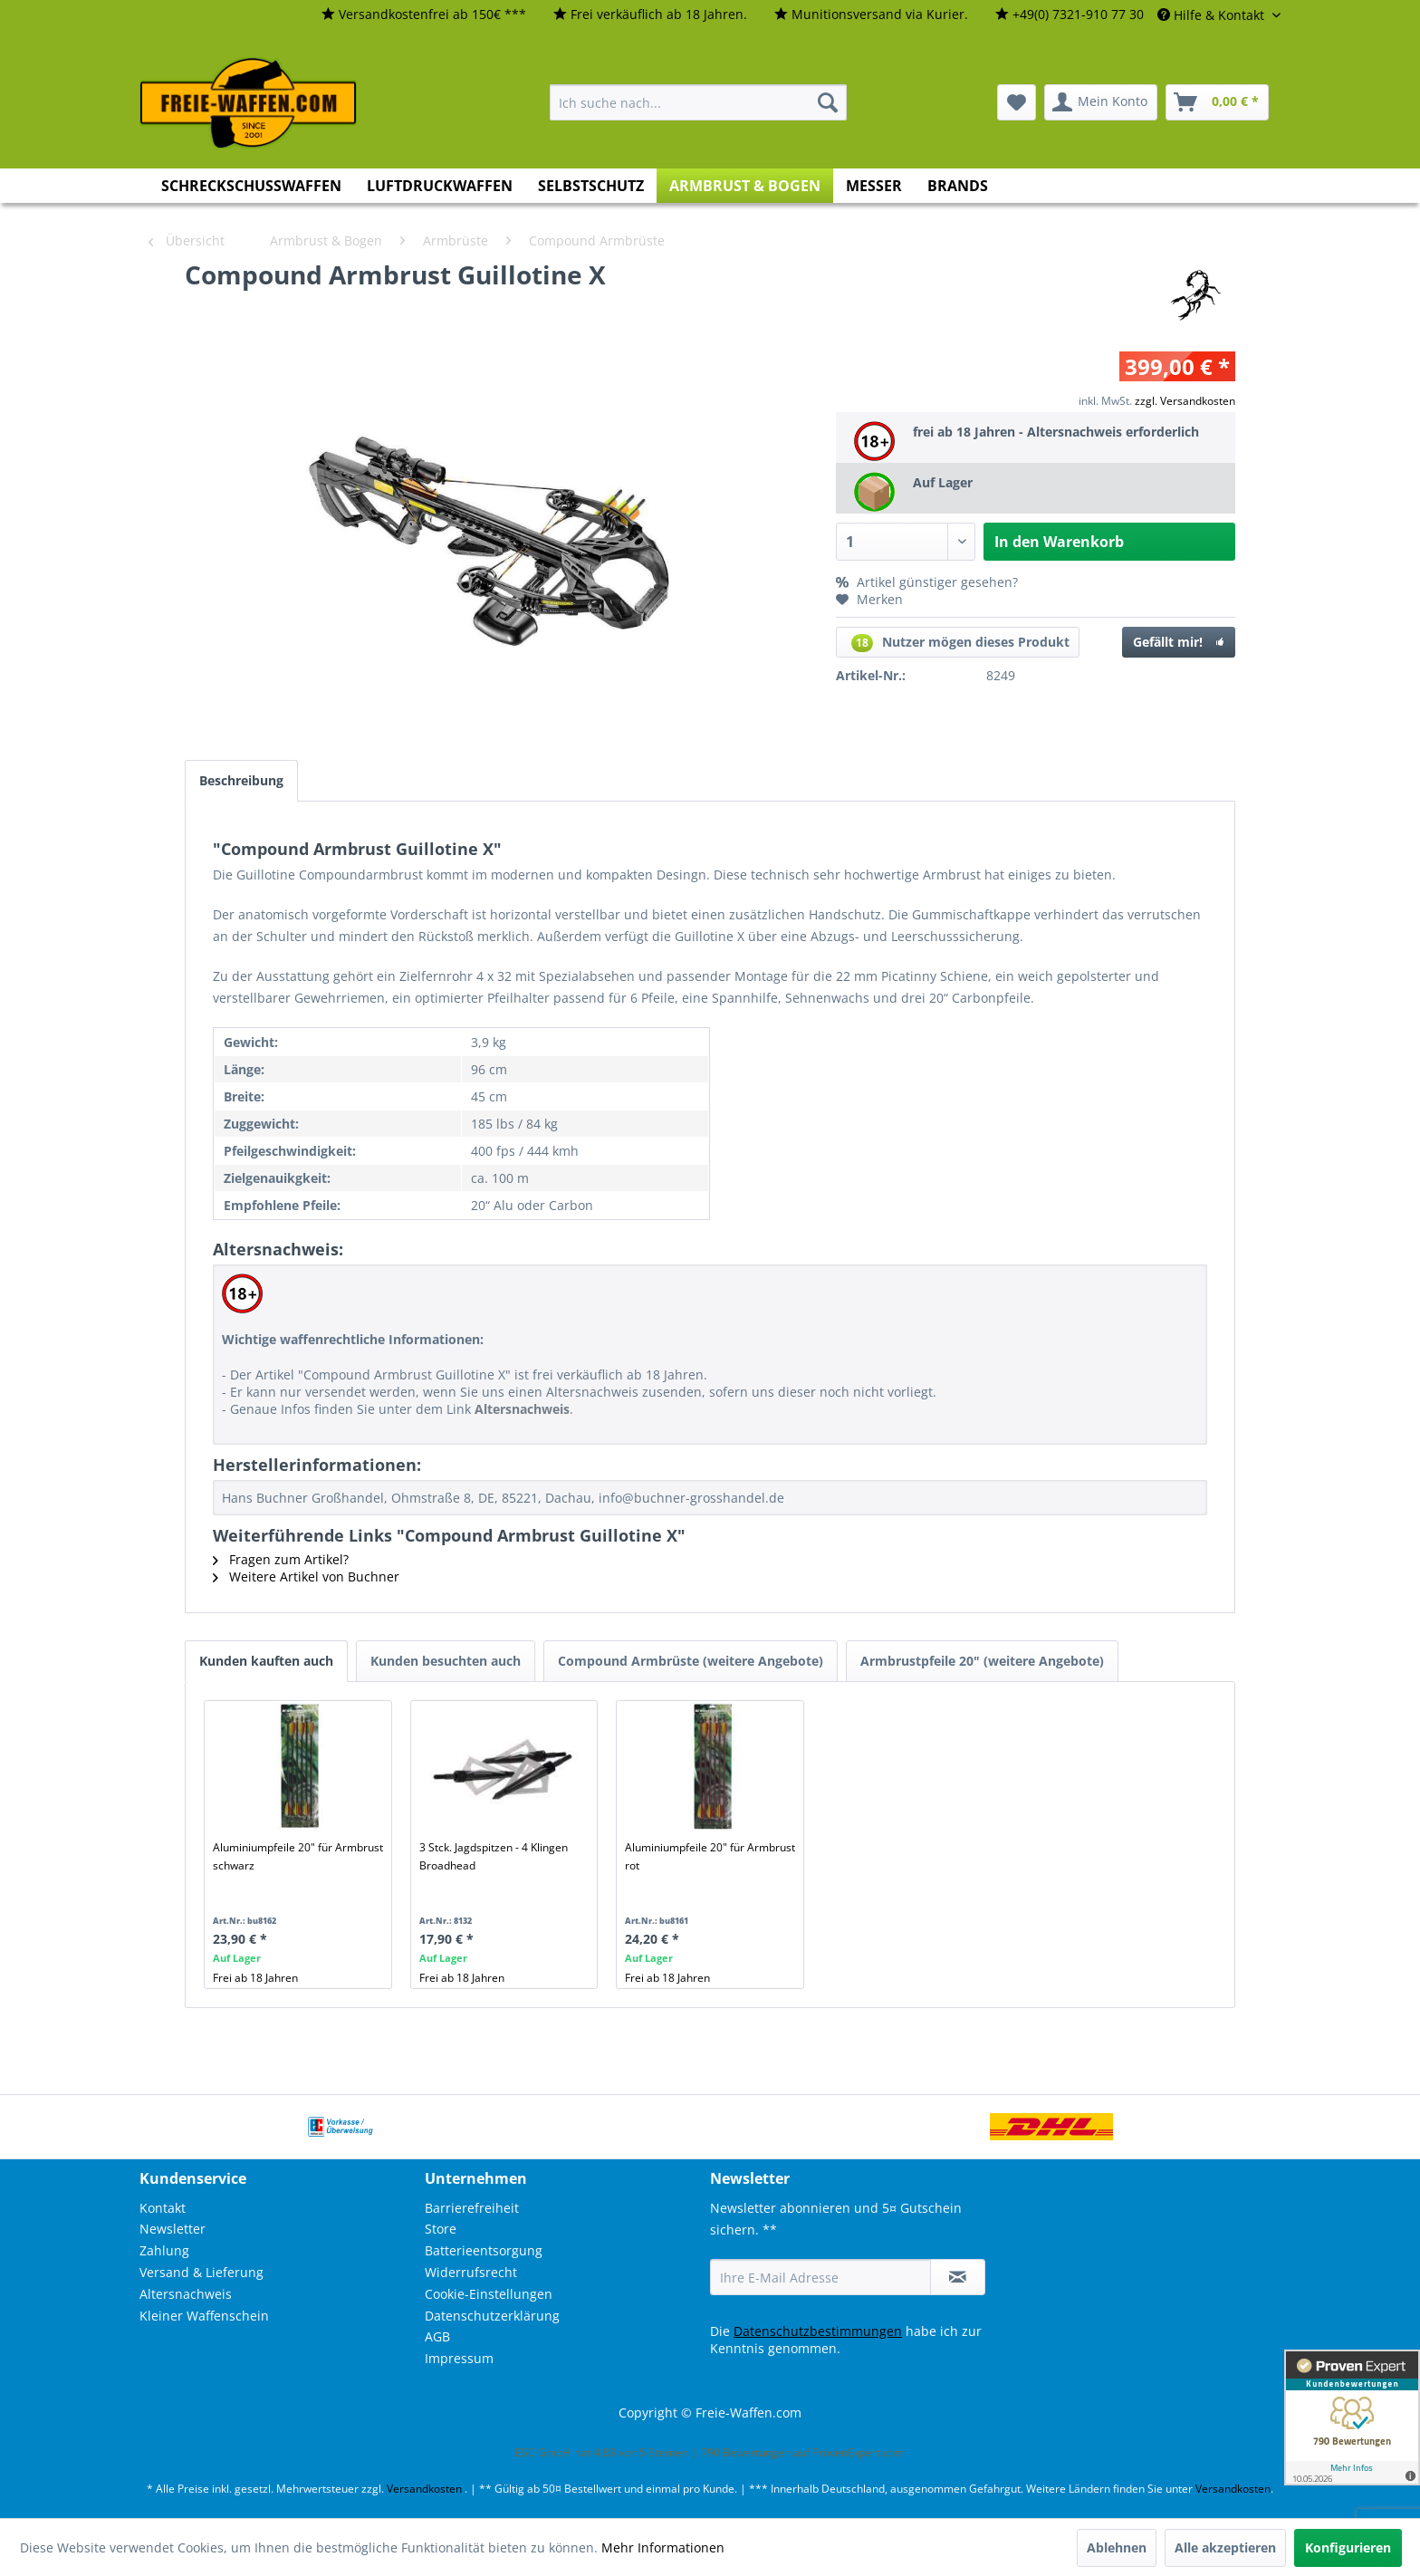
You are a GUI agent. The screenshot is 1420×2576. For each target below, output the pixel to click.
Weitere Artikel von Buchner (306, 1576)
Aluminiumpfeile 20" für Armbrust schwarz (298, 1856)
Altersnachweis (185, 2293)
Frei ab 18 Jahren (255, 1977)
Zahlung (164, 2250)
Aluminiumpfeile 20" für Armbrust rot (710, 1856)
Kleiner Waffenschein (204, 2315)
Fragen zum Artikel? (281, 1559)
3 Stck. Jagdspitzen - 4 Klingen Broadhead (493, 1856)
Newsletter (172, 2228)
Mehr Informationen (662, 2547)
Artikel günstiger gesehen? (927, 582)
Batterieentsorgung (483, 2250)
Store (440, 2228)
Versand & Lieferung (201, 2272)
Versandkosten (424, 2488)
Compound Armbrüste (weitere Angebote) (690, 1660)
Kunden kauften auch (266, 1660)
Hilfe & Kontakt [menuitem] (1212, 15)
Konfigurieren (1348, 2547)
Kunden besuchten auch (445, 1660)
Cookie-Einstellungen (488, 2293)
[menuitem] (424, 15)
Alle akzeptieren (1225, 2547)
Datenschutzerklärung (492, 2315)
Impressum (459, 2358)
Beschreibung (241, 780)
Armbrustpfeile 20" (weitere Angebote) (982, 1660)
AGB (437, 2336)
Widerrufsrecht (471, 2272)
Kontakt (162, 2207)
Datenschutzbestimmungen (818, 2331)
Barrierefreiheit (472, 2207)
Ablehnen (1117, 2547)
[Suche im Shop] (698, 102)
